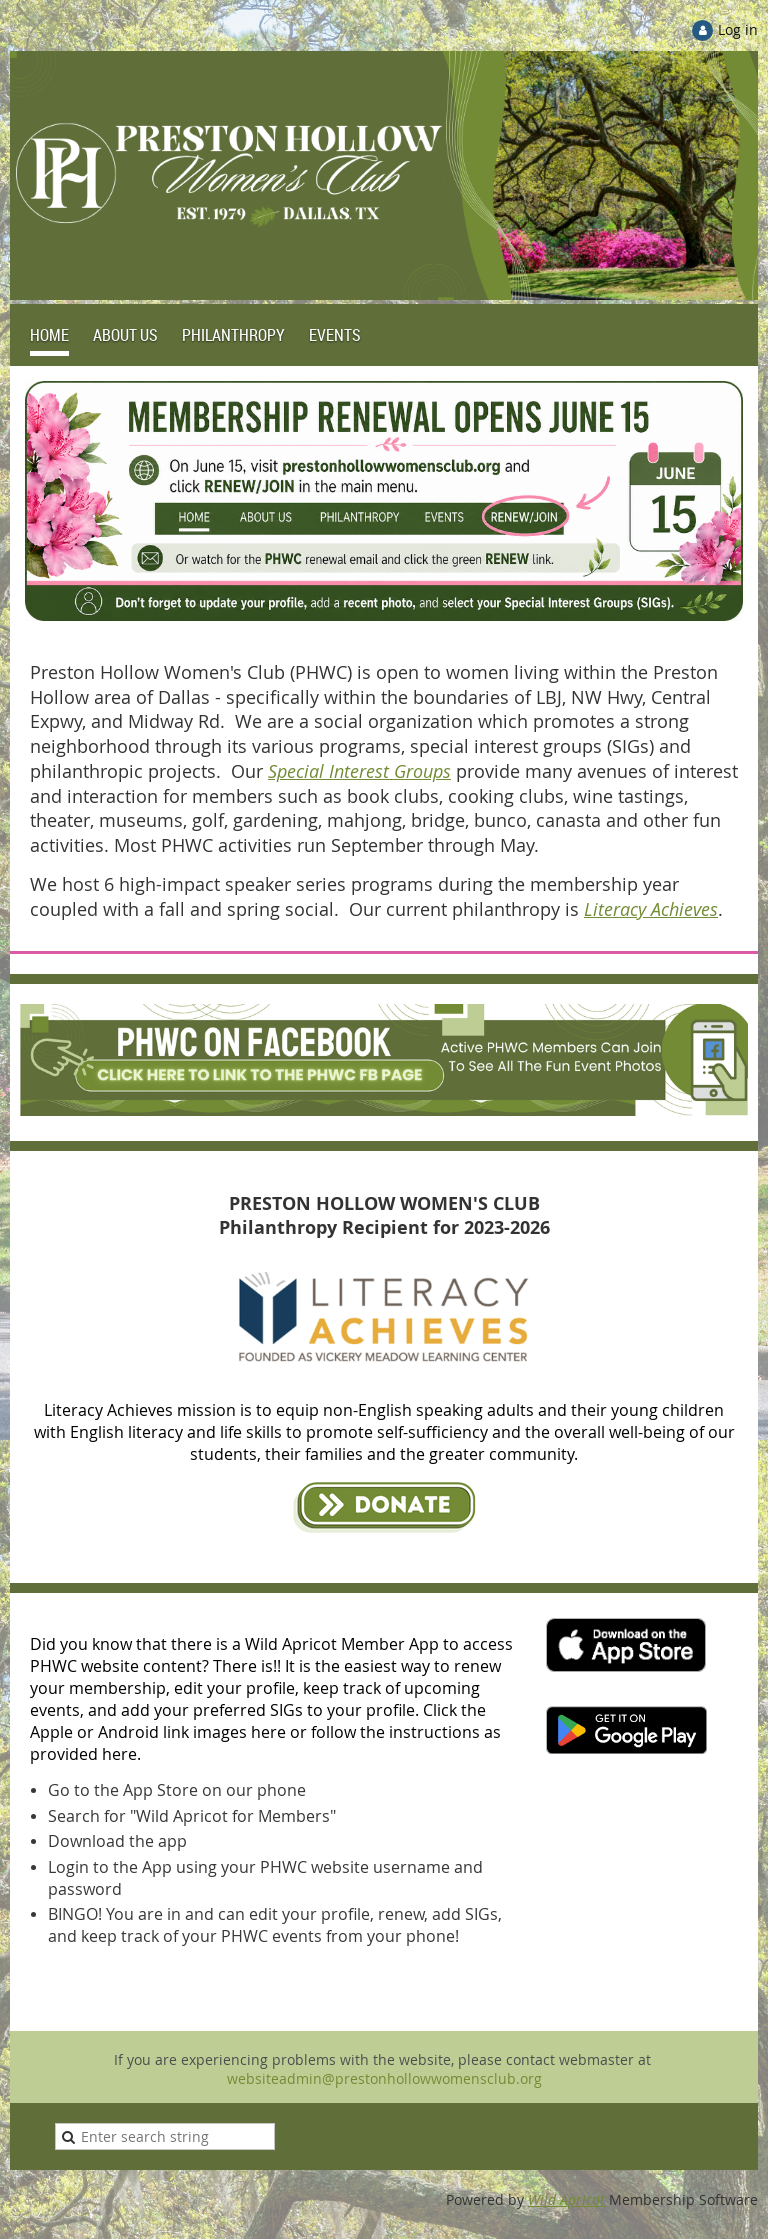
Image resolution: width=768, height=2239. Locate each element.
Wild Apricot (566, 2199)
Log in (738, 29)
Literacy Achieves (651, 909)
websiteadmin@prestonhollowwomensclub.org (384, 2078)
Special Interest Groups (359, 771)
